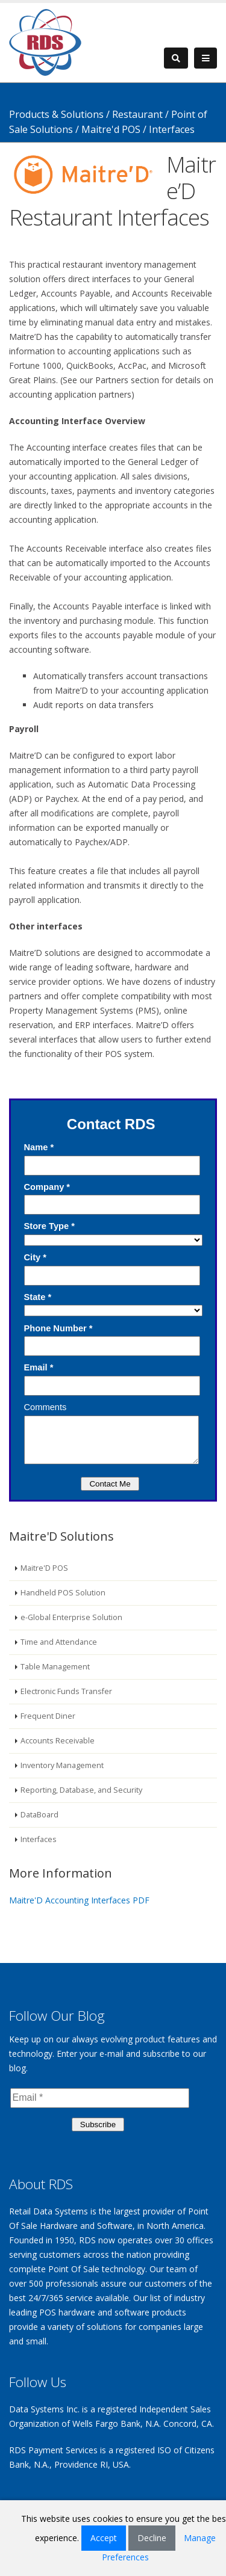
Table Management (55, 1667)
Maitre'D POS (44, 1568)
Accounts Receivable (57, 1741)
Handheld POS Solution (62, 1593)
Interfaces (38, 1839)
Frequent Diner (47, 1716)
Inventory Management (62, 1765)
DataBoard (39, 1815)
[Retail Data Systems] (45, 41)
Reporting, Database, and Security (81, 1790)
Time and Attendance (58, 1642)
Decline (151, 2538)
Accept (103, 2538)
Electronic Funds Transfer (66, 1691)
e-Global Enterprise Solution (71, 1617)
